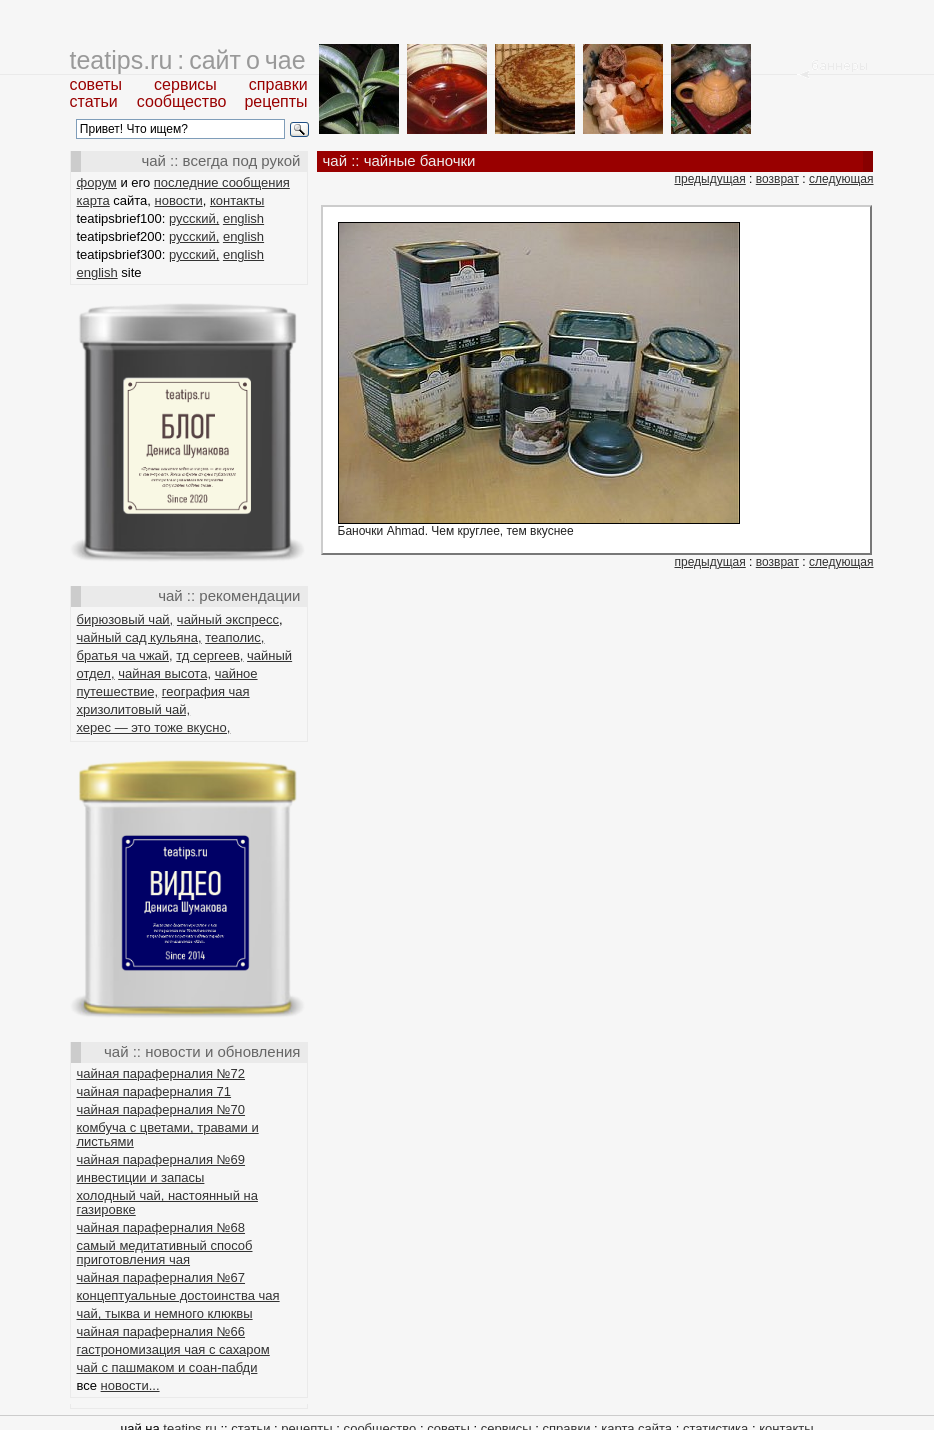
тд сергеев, (209, 655)
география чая (206, 691)
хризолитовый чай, (134, 709)
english (243, 218)
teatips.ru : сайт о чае (188, 60)
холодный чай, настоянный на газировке (167, 1202)
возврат (777, 179)
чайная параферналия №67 (161, 1277)
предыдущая (709, 179)
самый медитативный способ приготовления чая (165, 1252)
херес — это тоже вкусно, (154, 727)
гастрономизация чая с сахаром (173, 1349)
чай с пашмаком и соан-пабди (167, 1367)
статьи (94, 101)
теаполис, (234, 637)
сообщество (182, 101)
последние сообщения (222, 182)
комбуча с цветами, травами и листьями (168, 1134)
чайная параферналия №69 (161, 1159)
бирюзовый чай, (125, 619)
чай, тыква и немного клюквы (165, 1313)
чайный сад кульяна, (139, 637)
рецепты (275, 101)
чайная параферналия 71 (154, 1091)
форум (97, 182)
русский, (194, 218)
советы (96, 84)
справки (278, 84)
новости (179, 200)
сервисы (185, 84)
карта (93, 200)
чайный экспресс (228, 619)
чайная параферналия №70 (161, 1109)
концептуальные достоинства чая (178, 1295)
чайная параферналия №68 (161, 1227)
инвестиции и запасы (141, 1177)
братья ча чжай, (125, 655)
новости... (130, 1385)
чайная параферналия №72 (161, 1073)
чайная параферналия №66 (161, 1331)
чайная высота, (164, 673)
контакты (237, 200)
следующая (841, 179)
